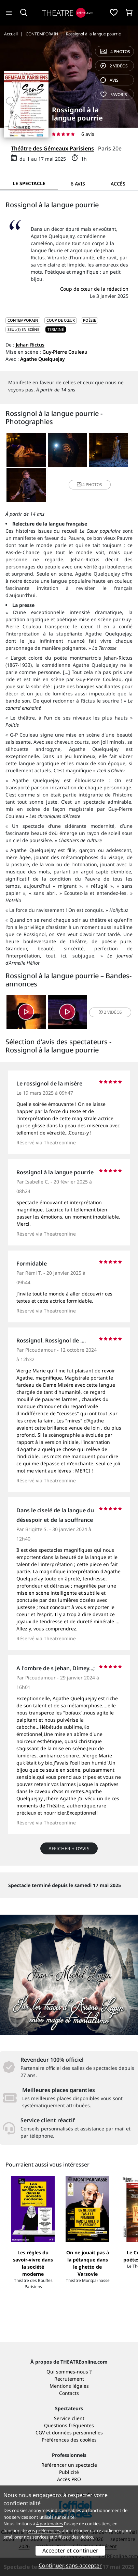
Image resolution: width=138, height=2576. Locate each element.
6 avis (87, 134)
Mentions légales (69, 2386)
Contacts (69, 2393)
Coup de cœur (60, 320)
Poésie (89, 320)
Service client (69, 2418)
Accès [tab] (118, 183)
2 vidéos (114, 66)
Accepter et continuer (70, 2550)
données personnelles (77, 2432)
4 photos (115, 51)
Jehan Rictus (30, 344)
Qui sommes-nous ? (69, 2371)
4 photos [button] (89, 484)
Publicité (69, 2472)
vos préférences (44, 2530)
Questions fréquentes (69, 2425)
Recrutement (69, 2379)
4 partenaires (49, 2524)
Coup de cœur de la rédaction (94, 289)
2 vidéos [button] (110, 1012)
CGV (40, 2432)
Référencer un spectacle (69, 2465)
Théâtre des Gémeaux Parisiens (52, 148)
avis (109, 80)
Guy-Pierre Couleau (64, 352)
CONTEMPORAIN (23, 320)
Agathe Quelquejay (42, 359)
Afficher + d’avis (69, 1848)
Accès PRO (69, 2479)
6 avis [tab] (78, 183)
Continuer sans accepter (70, 2565)
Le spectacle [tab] (29, 183)
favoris (113, 94)
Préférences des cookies (69, 2439)
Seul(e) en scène (23, 329)
